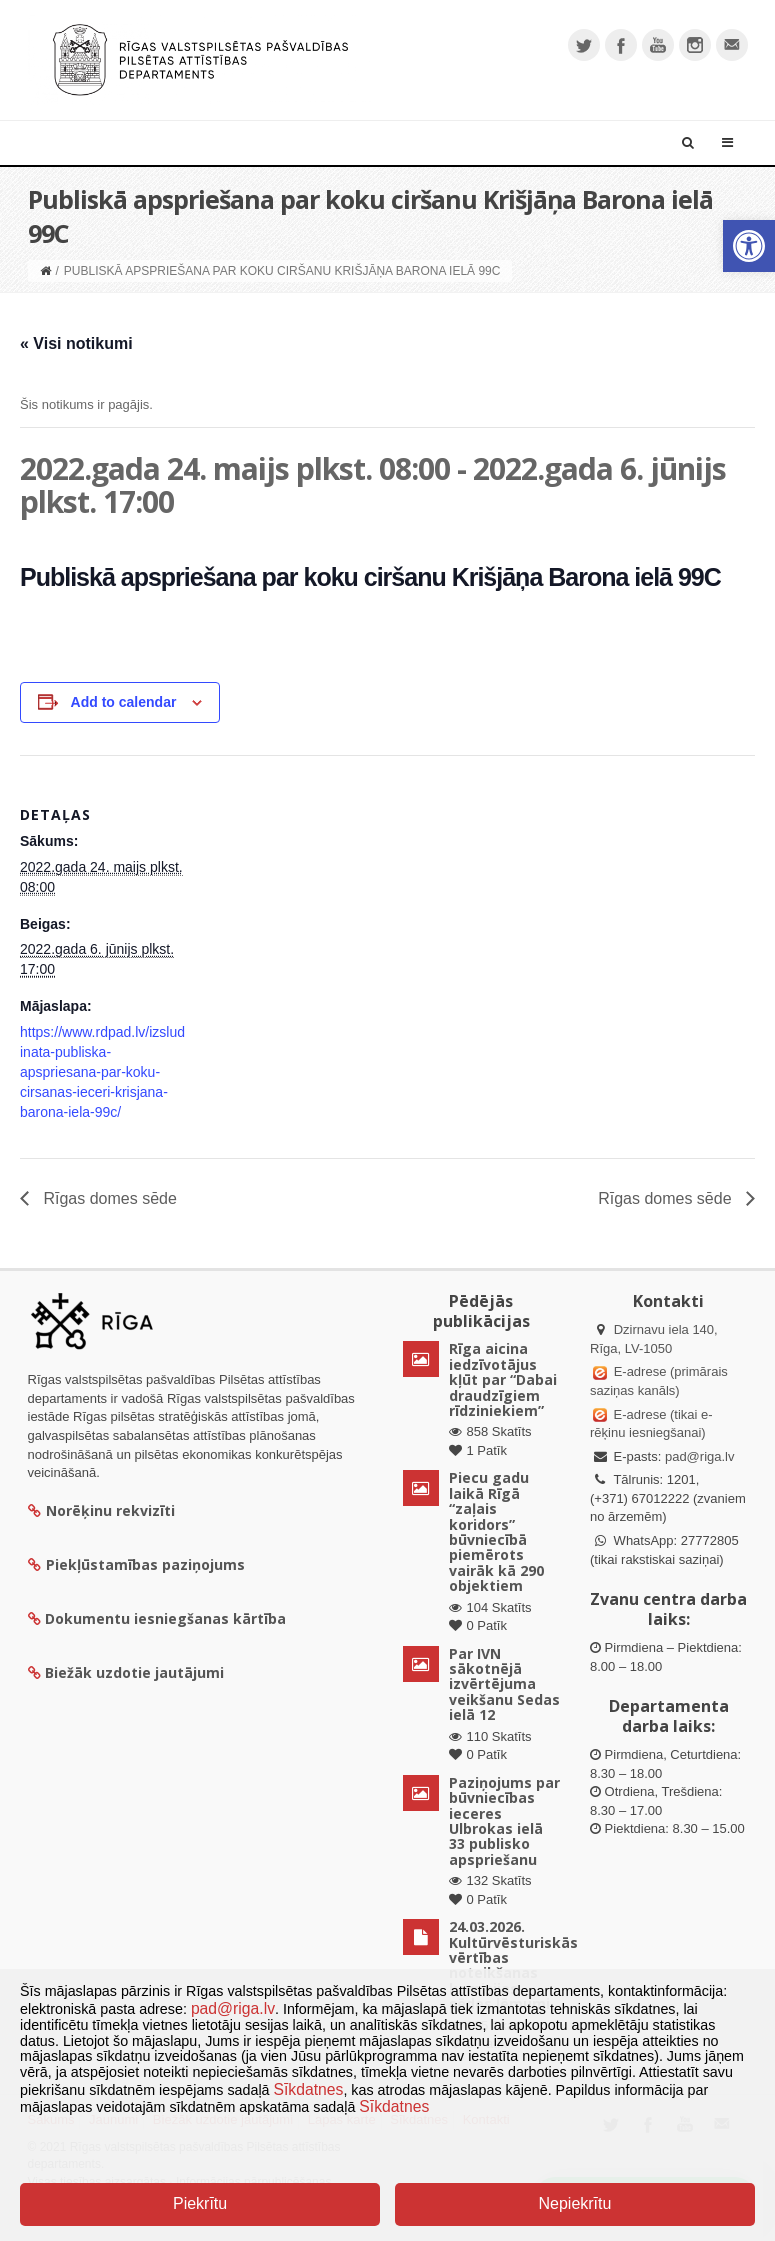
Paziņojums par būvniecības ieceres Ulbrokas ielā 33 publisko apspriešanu (504, 1821)
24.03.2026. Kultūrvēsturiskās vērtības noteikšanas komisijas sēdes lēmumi (513, 1965)
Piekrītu (200, 2203)
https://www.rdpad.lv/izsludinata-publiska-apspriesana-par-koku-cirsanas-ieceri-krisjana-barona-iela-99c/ (102, 1072)
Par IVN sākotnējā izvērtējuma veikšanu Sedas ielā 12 (504, 1684)
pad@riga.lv (700, 1456)
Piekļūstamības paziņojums (136, 1564)
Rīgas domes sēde (108, 1198)
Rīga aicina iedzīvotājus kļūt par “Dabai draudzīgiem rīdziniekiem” (503, 1379)
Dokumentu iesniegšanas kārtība (165, 1618)
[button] (749, 246)
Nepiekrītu (574, 2203)
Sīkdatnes (309, 2089)
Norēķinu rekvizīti (101, 1510)
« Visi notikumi (76, 343)
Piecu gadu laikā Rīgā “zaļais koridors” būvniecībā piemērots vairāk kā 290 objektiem (496, 1531)
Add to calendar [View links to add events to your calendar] (124, 702)
